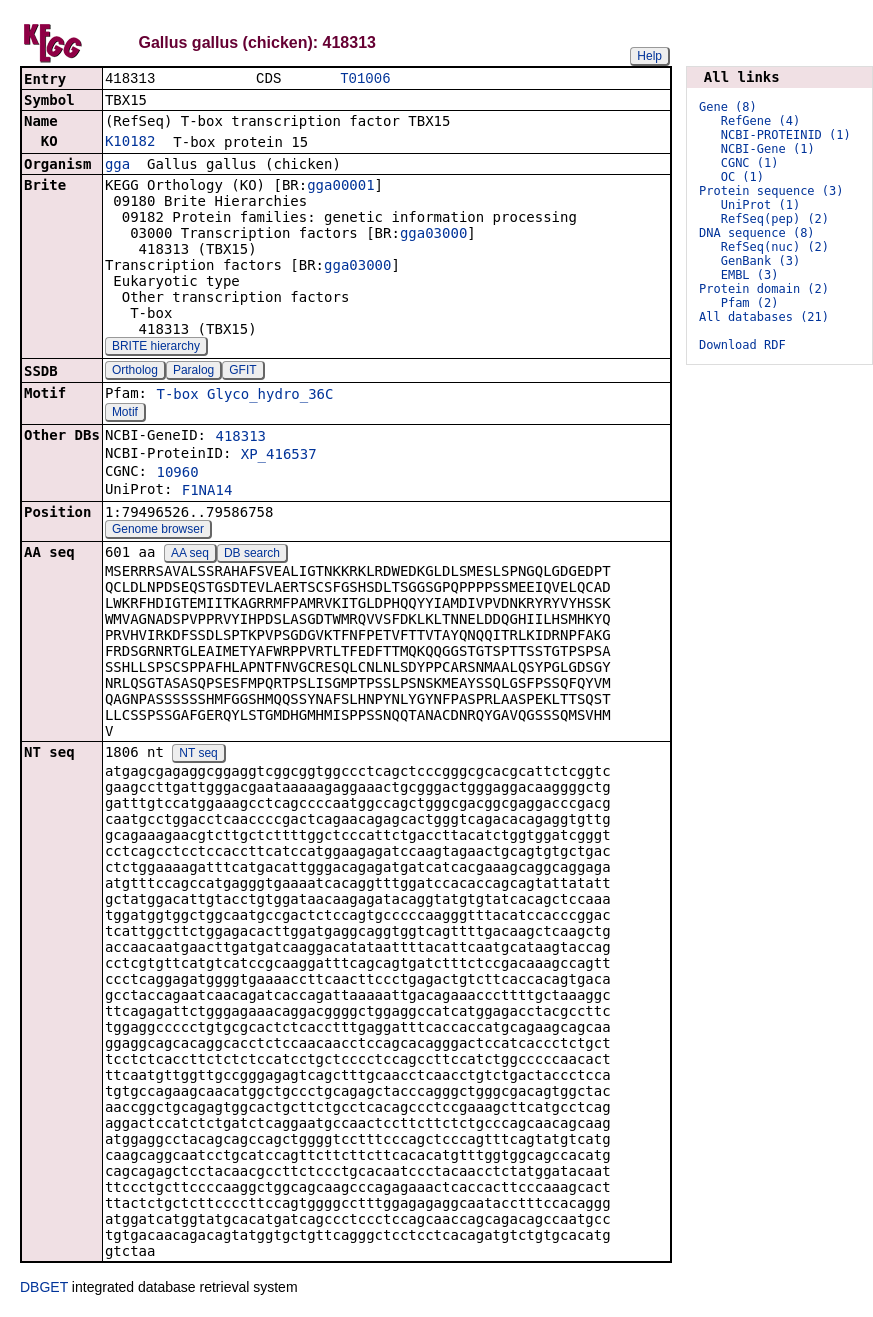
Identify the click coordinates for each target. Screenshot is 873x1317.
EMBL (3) (750, 275)
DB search (252, 555)
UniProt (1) (760, 205)
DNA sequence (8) (757, 233)
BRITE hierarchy (156, 348)
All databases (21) (764, 317)
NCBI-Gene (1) (768, 149)
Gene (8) (728, 107)
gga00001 (340, 187)
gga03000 (433, 235)
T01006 (365, 79)
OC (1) (742, 177)
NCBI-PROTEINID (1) (786, 135)
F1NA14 (207, 492)
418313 (240, 438)
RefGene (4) (760, 121)
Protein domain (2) (764, 289)
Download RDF (742, 345)
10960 (177, 474)
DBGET (44, 1289)
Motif (125, 414)
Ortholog (135, 372)
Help (649, 56)
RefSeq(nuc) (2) (775, 247)
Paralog (193, 372)
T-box (177, 396)
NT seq (198, 755)
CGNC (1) (750, 163)
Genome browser (158, 531)
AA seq (190, 555)
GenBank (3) (760, 261)
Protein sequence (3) (771, 191)
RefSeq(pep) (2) (775, 219)
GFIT (242, 372)
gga (117, 166)
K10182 (130, 143)
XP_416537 (279, 456)
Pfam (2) (750, 303)
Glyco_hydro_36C (270, 396)
